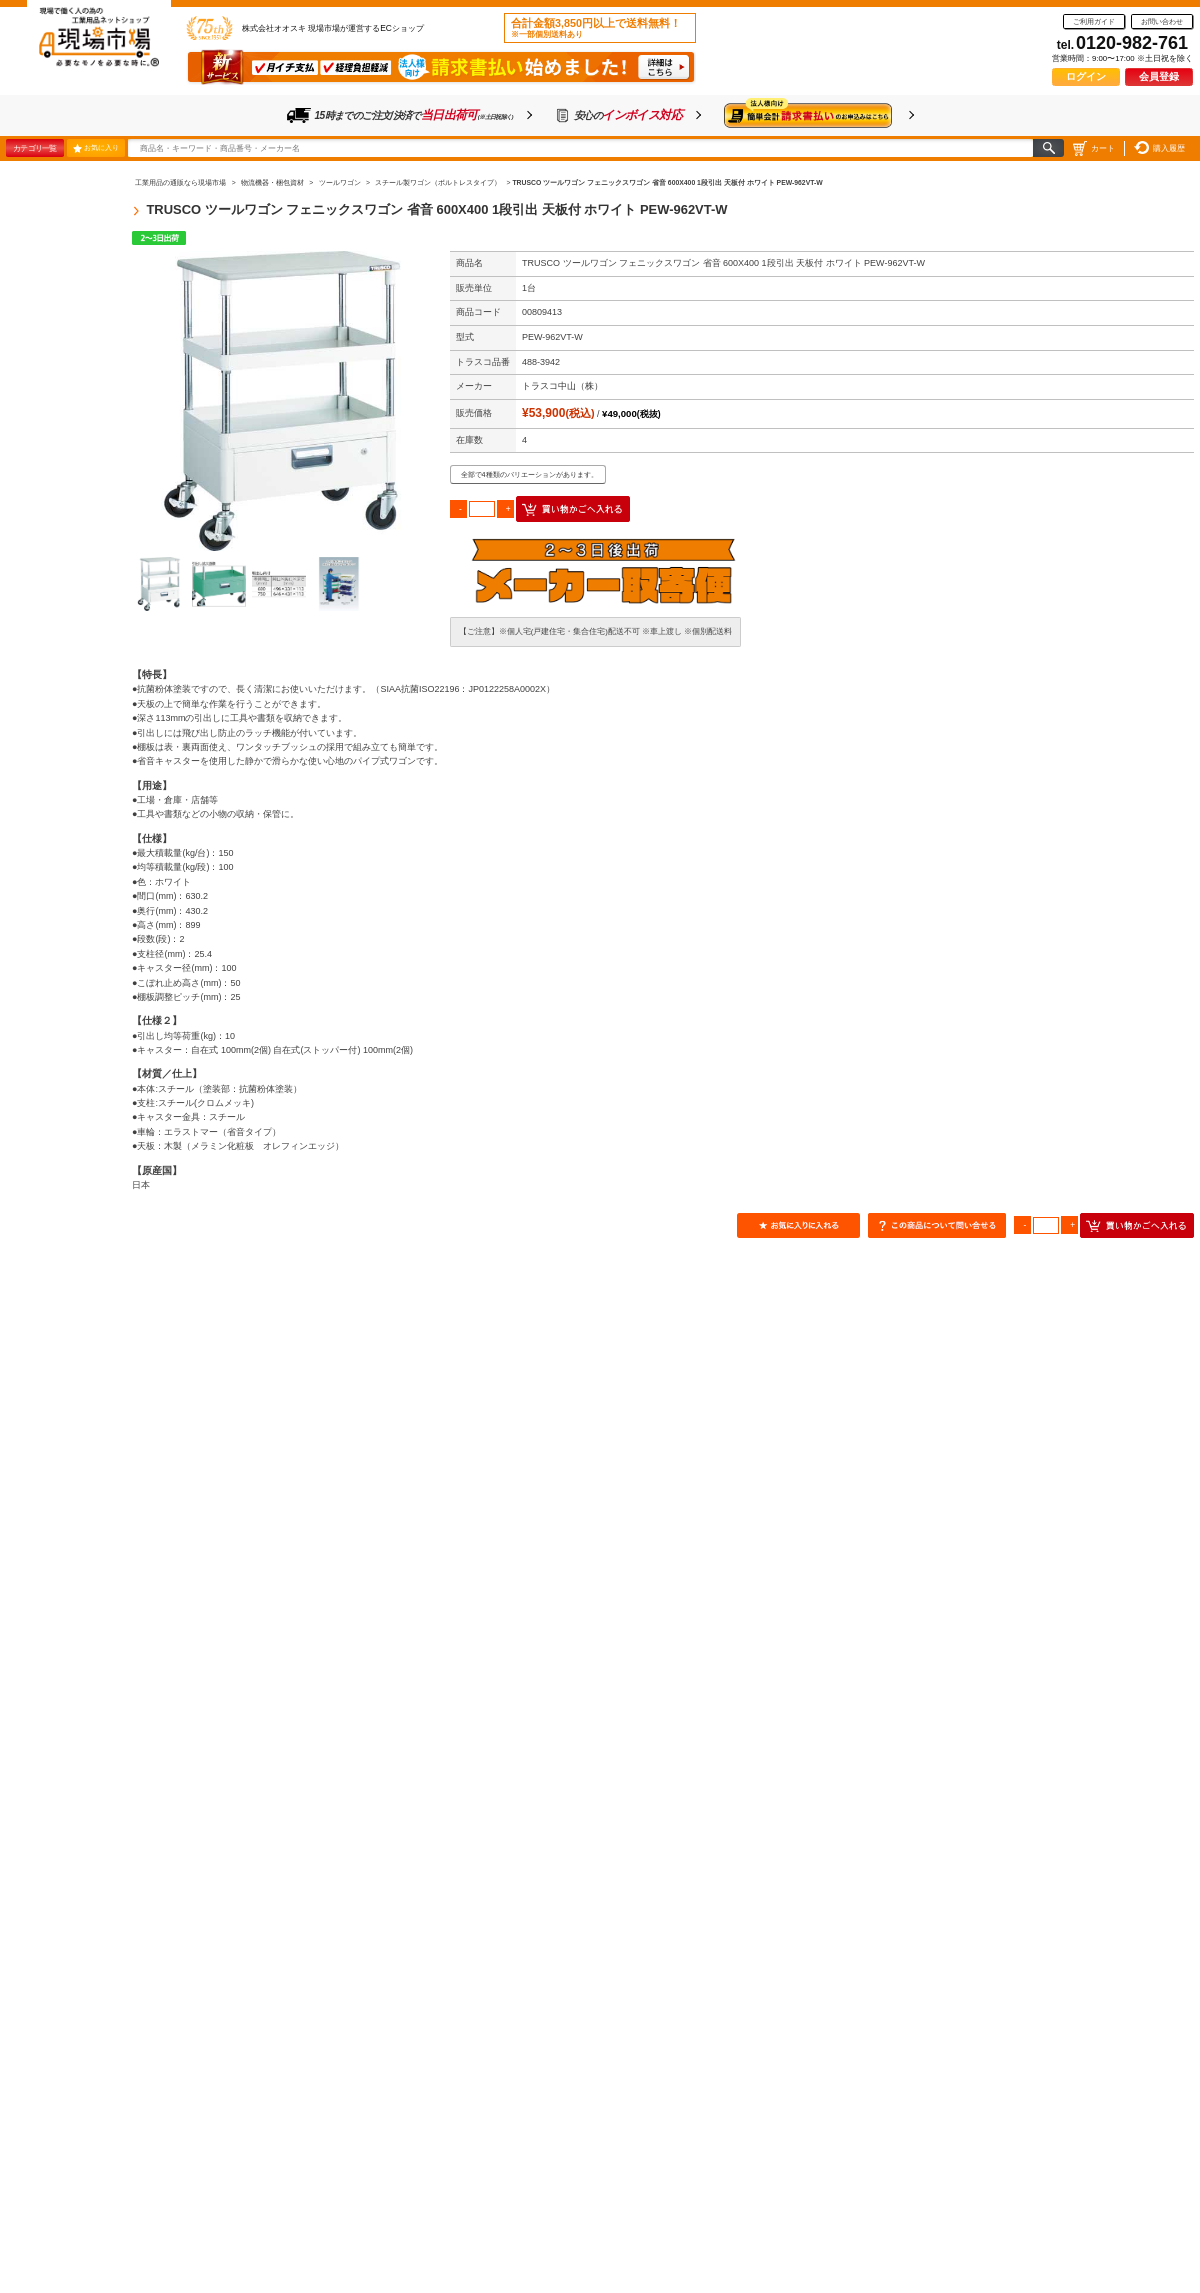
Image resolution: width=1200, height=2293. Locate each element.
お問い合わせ (1162, 21)
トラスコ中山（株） (562, 386)
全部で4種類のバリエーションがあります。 (529, 474)
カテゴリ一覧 (34, 148)
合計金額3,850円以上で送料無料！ (596, 28)
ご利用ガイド (1094, 21)
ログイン (1086, 76)
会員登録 (1159, 76)
